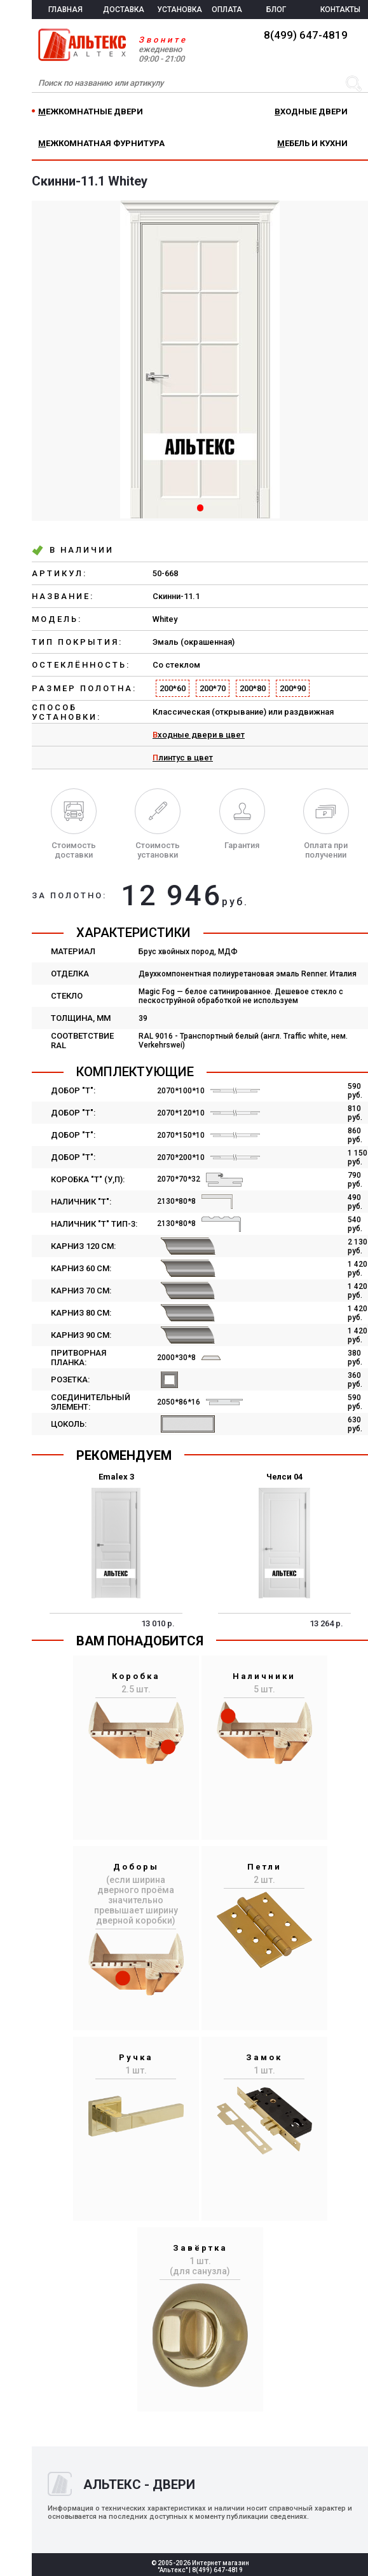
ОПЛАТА (227, 9)
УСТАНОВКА (179, 9)
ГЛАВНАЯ (65, 9)
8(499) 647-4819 (306, 35)
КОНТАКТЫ (340, 9)
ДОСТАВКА (123, 9)
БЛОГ (276, 9)
